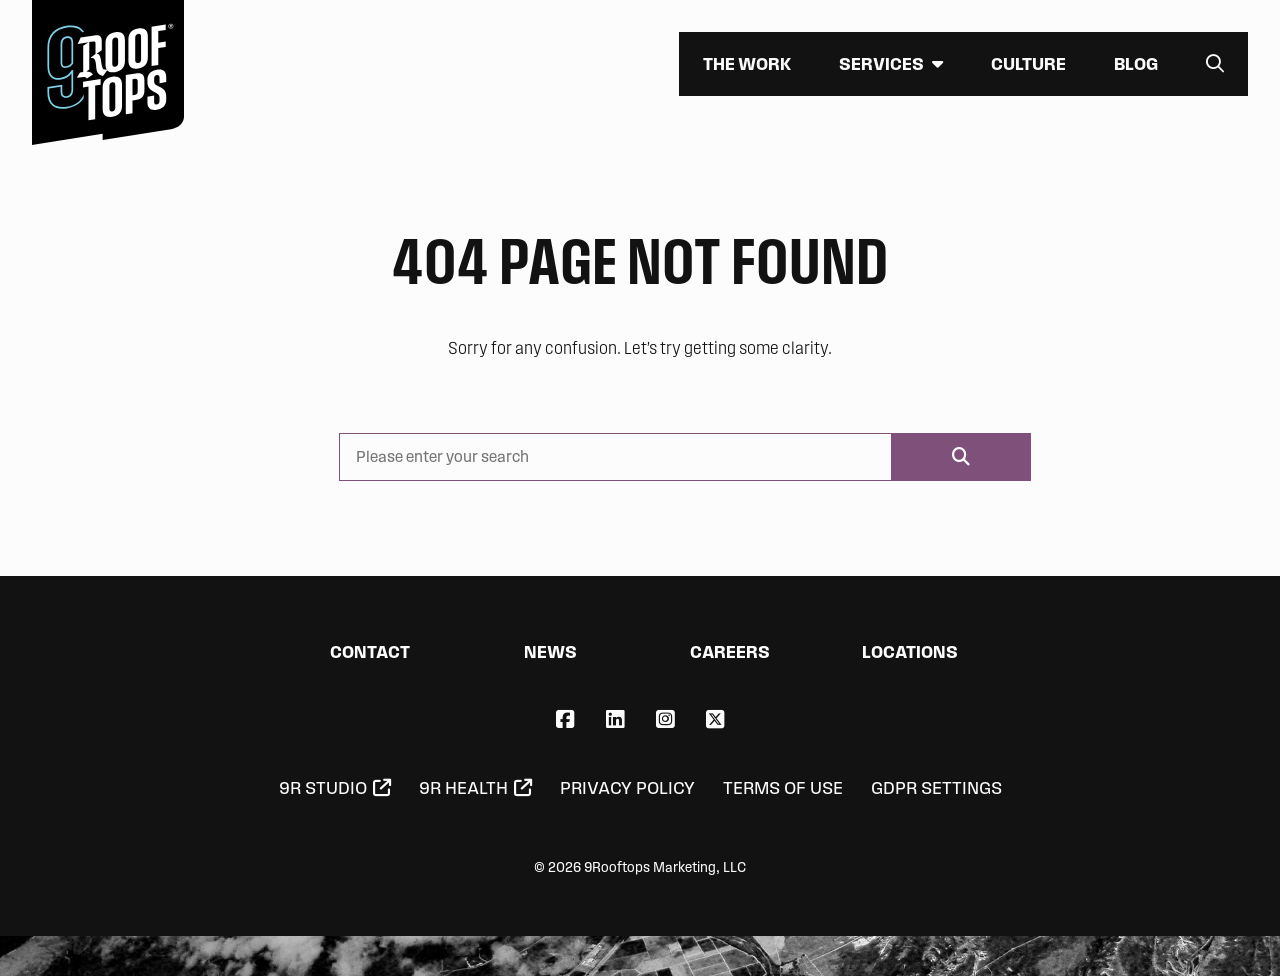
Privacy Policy (627, 788)
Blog (1136, 63)
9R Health (463, 788)
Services (881, 63)
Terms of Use (783, 788)
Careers (730, 651)
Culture (1028, 63)
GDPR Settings (936, 788)
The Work (747, 63)
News (550, 651)
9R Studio (323, 788)
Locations (910, 651)
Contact (370, 651)
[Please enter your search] (615, 457)
